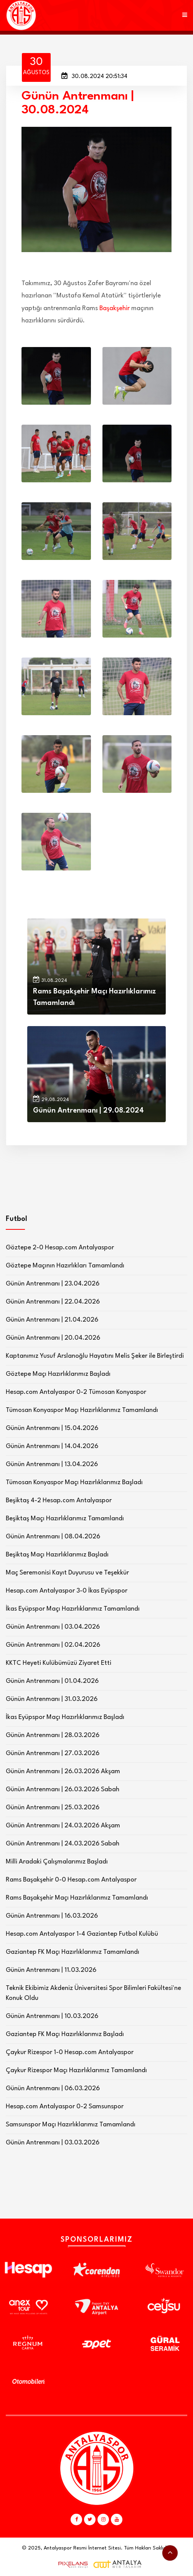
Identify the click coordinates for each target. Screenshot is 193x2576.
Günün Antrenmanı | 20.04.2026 (53, 1338)
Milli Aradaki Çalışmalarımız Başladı (57, 1862)
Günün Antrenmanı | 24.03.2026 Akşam (63, 1825)
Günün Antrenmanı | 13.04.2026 (52, 1464)
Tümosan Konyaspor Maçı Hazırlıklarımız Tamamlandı (82, 1410)
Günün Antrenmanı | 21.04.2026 (52, 1320)
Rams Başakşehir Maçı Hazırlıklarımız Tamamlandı (77, 1898)
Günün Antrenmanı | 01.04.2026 (52, 1681)
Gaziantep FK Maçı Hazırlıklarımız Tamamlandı (72, 1952)
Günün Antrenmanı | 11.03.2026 (51, 1970)
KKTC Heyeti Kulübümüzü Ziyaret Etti (58, 1663)
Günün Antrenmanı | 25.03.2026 (52, 1807)
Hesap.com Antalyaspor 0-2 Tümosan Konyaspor (76, 1392)
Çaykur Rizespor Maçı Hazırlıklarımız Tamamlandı (76, 2070)
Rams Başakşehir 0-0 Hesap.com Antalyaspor (71, 1880)
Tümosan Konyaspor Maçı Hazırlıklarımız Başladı (74, 1482)
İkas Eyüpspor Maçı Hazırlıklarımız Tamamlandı (73, 1609)
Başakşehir (114, 308)
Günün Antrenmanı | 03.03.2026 (52, 2142)
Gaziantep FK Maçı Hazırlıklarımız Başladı (65, 2034)
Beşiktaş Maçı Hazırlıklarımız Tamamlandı (65, 1518)
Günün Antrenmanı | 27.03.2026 (52, 1753)
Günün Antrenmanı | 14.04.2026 (52, 1446)
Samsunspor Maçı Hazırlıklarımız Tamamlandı (70, 2124)
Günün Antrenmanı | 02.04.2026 (53, 1645)
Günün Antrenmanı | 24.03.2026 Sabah (62, 1843)
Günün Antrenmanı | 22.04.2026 (53, 1302)
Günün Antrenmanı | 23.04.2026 (52, 1284)
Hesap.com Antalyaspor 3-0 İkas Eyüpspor (66, 1591)
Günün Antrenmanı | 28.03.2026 (52, 1735)
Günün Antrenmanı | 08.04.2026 (53, 1536)
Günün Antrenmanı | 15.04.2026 (52, 1428)
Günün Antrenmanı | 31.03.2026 (51, 1699)
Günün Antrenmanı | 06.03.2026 (53, 2088)
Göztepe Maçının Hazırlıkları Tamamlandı (65, 1265)
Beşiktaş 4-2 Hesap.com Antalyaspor (59, 1500)
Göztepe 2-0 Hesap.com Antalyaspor (60, 1247)
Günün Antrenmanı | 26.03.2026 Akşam (63, 1771)
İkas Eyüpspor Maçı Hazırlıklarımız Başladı (65, 1717)
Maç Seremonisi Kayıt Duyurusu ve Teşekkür (67, 1573)
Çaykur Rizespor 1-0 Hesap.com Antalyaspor (70, 2052)
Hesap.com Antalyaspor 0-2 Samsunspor (65, 2106)
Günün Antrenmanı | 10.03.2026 (52, 2016)
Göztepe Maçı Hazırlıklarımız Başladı (58, 1374)
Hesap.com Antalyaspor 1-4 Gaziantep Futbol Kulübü (82, 1934)
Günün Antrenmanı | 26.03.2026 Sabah (62, 1789)
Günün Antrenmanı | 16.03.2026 (52, 1916)
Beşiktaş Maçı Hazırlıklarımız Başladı (57, 1554)
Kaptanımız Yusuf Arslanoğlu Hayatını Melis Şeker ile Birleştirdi (95, 1356)
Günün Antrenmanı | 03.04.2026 (53, 1627)
